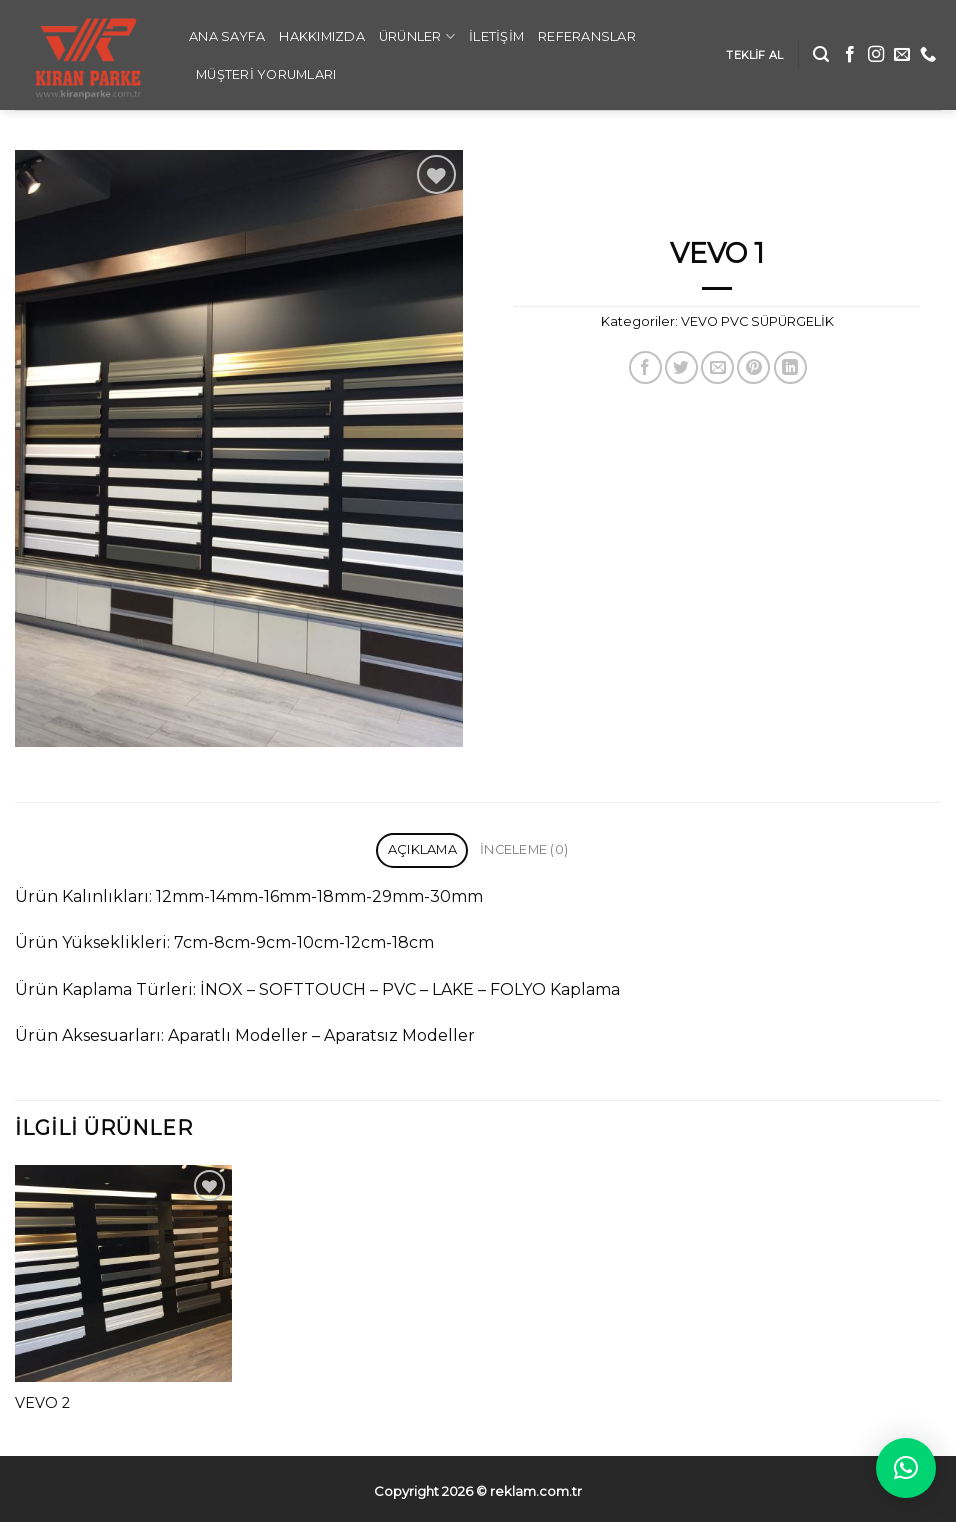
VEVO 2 (42, 1403)
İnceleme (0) (524, 849)
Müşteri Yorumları (266, 74)
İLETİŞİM (496, 36)
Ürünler (417, 36)
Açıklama (422, 849)
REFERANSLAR (587, 36)
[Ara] (821, 54)
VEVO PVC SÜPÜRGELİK (757, 321)
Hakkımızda (322, 36)
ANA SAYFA (227, 36)
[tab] (422, 850)
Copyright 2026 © (478, 1491)
